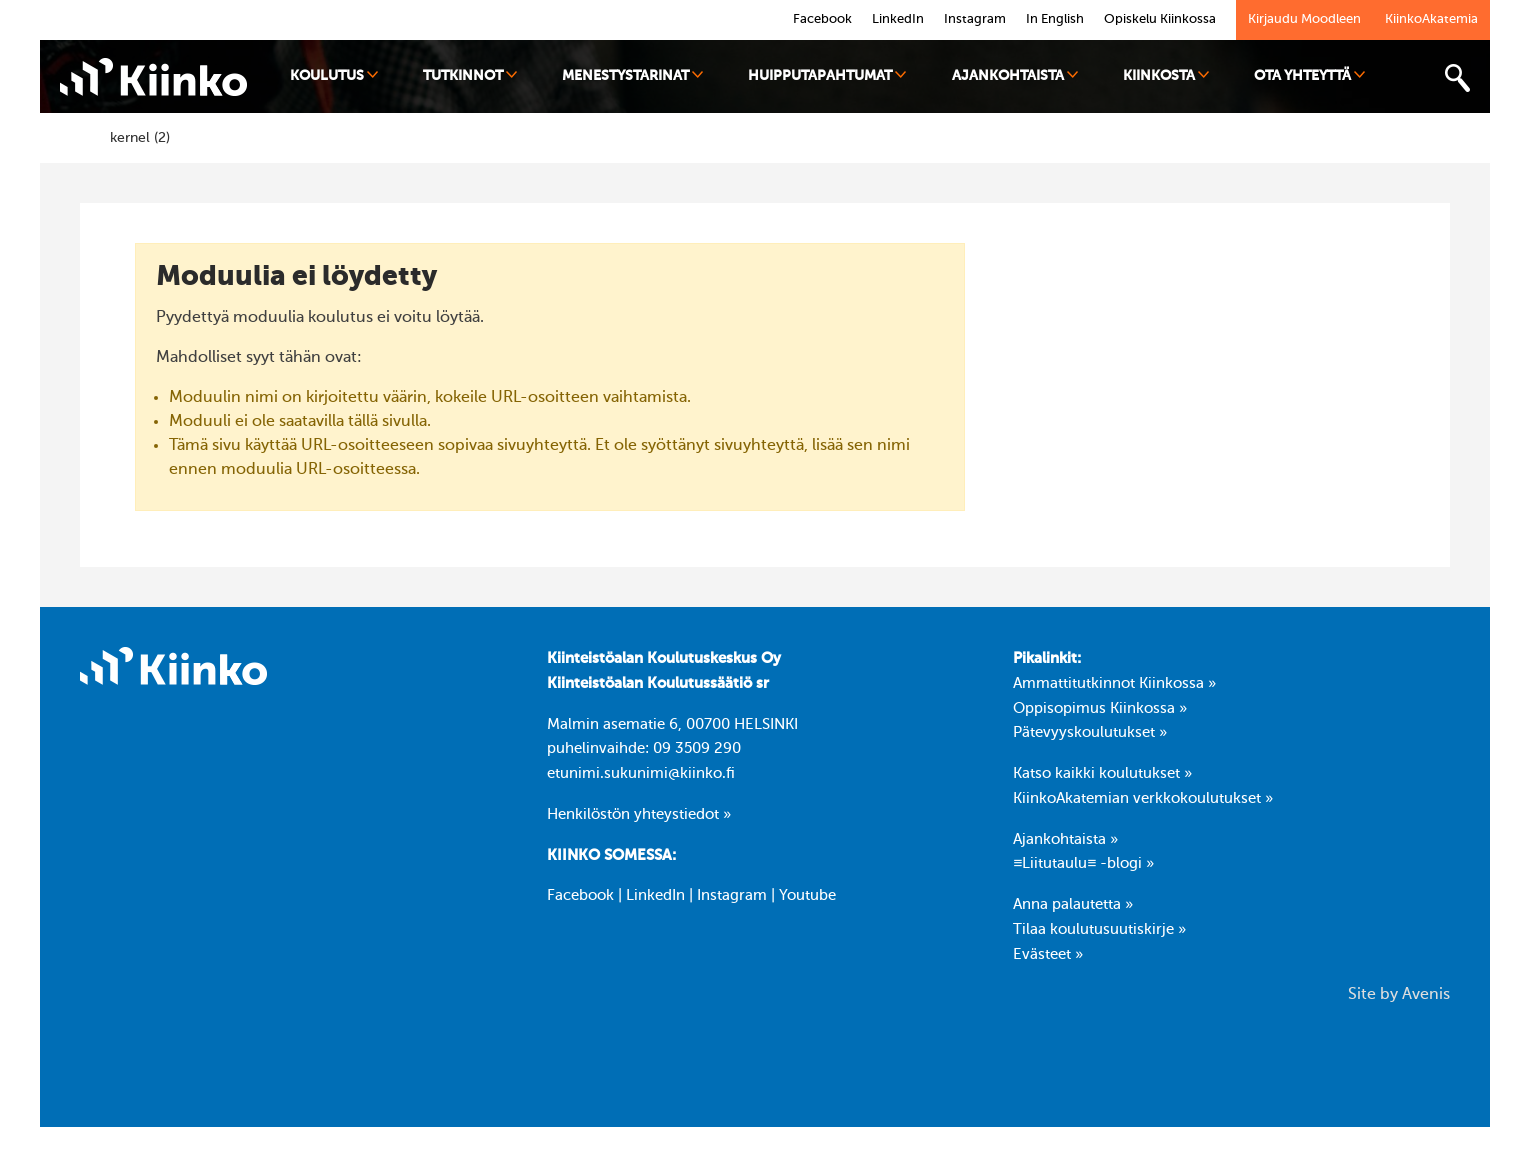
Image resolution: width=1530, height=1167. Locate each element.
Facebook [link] (822, 19)
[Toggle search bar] (1457, 78)
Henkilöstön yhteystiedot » (639, 815)
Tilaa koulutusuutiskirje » (1099, 930)
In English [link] (1055, 19)
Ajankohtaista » (1065, 840)
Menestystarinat (632, 75)
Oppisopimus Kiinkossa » (1100, 709)
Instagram (732, 896)
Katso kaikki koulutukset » (1102, 774)
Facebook (580, 896)
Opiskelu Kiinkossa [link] (1160, 19)
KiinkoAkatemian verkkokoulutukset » (1143, 799)
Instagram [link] (975, 19)
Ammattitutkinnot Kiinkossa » (1114, 684)
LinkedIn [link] (898, 19)
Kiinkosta (1166, 75)
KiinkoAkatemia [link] (1431, 19)
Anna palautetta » (1073, 905)
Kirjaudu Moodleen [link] (1304, 19)
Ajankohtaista (1015, 75)
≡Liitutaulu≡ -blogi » (1083, 864)
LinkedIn (655, 896)
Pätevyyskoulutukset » (1090, 733)
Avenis (1426, 995)
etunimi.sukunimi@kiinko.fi (641, 774)
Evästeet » (1048, 955)
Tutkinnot (470, 75)
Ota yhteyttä (1309, 75)
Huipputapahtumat (827, 75)
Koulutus (334, 75)
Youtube (807, 896)
